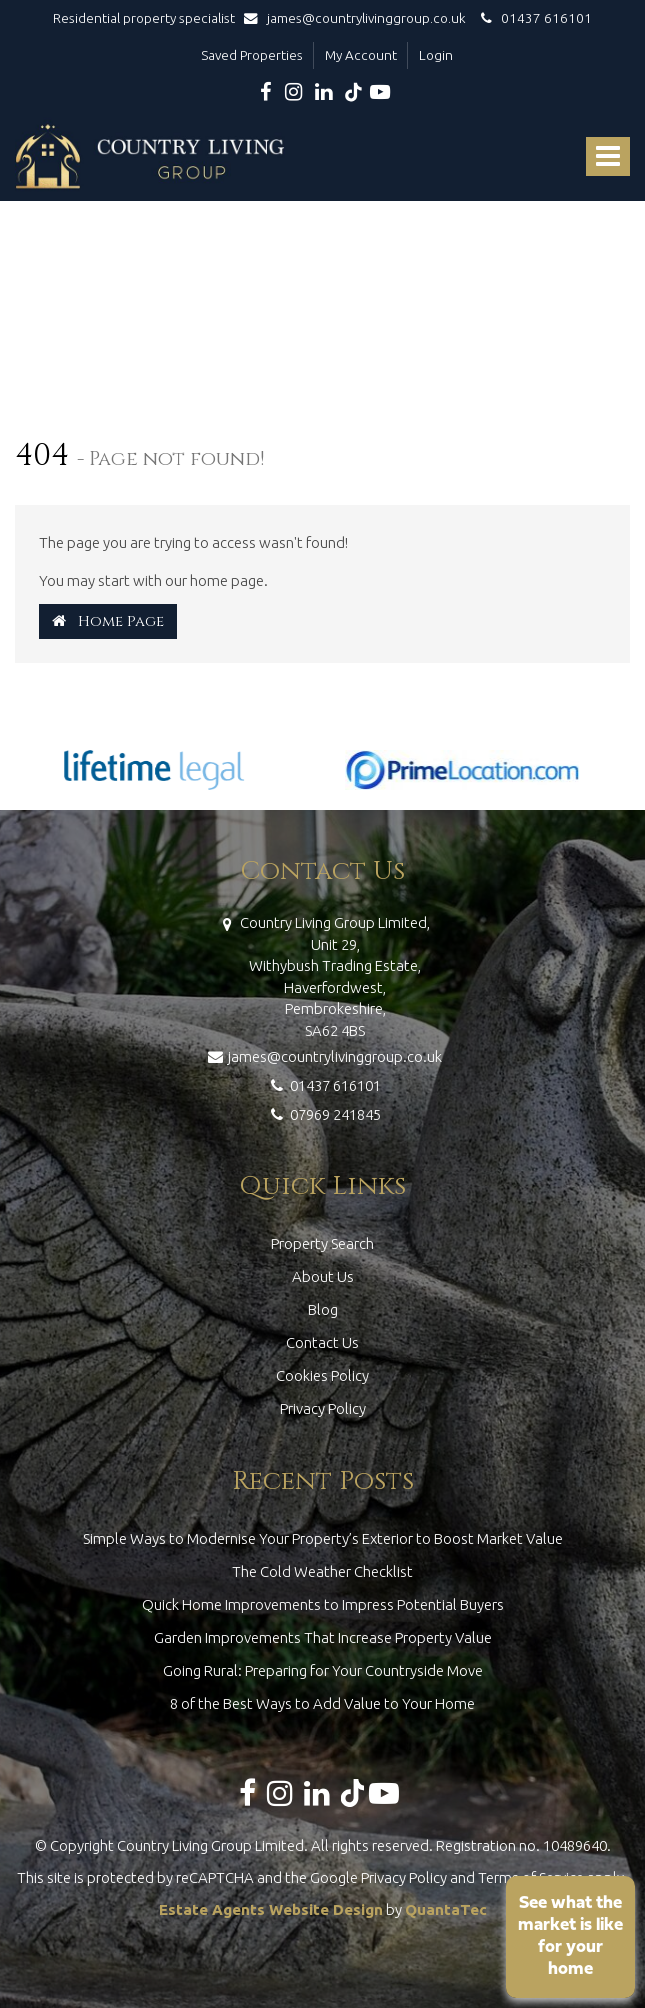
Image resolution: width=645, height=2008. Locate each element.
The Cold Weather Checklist (322, 1571)
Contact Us (322, 1342)
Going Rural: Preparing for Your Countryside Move (323, 1670)
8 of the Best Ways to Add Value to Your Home (322, 1703)
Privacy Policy (323, 1408)
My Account (361, 55)
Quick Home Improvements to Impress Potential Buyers (323, 1604)
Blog (323, 1309)
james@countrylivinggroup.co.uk (359, 18)
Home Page (108, 621)
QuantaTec (446, 1909)
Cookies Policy (322, 1375)
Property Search (322, 1243)
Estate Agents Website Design (271, 1909)
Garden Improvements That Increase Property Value (323, 1637)
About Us (323, 1276)
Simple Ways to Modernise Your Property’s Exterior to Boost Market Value (323, 1538)
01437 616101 (533, 18)
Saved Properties (252, 55)
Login (436, 55)
